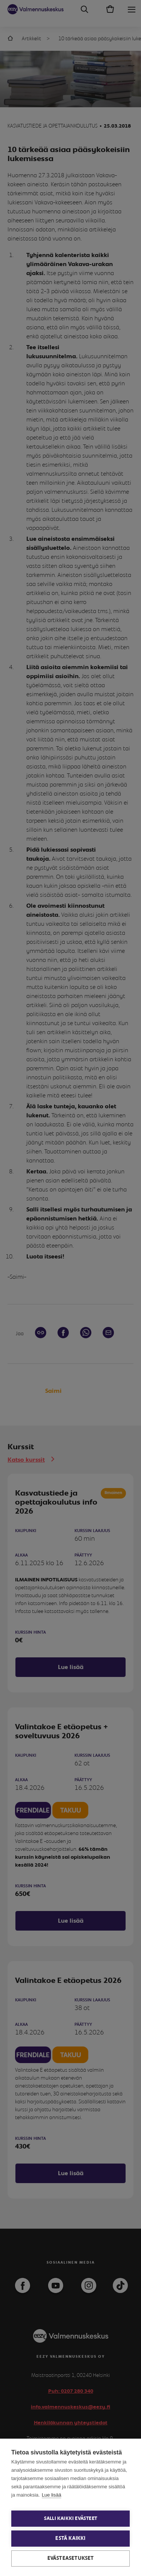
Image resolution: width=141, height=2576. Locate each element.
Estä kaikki (70, 2538)
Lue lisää (51, 2495)
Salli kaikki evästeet (70, 2518)
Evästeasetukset (70, 2558)
